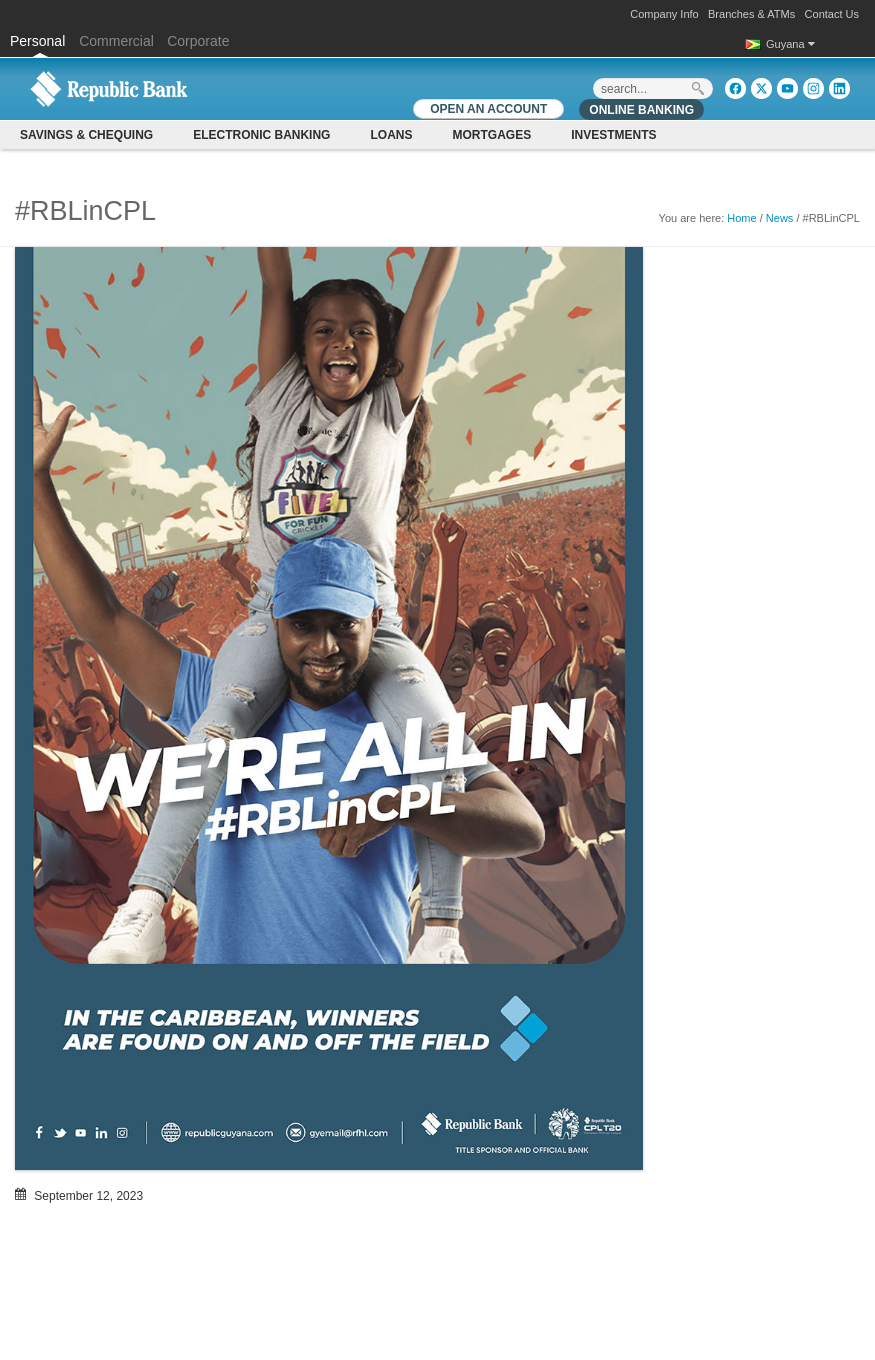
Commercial (116, 41)
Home (741, 218)
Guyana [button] (790, 44)
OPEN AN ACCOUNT (488, 109)
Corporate (198, 41)
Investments (613, 135)
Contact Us (832, 14)
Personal (39, 41)
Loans (391, 135)
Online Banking (641, 110)
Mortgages (491, 135)
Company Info (664, 14)
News (780, 218)
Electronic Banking (261, 135)
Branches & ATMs (751, 14)
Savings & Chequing (86, 135)
